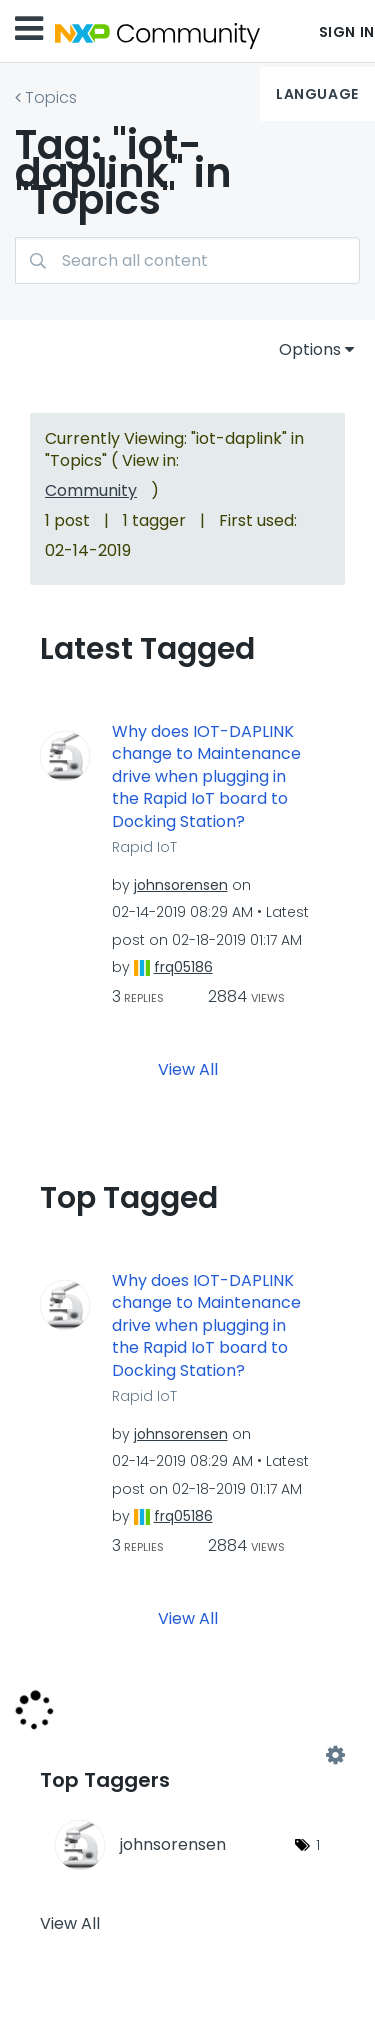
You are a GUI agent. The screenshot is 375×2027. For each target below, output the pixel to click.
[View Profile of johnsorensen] (181, 885)
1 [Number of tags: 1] (318, 1845)
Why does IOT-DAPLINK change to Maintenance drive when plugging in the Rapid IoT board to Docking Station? (206, 777)
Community (91, 490)
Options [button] (310, 349)
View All (188, 1068)
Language (317, 94)
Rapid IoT (144, 847)
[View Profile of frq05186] (183, 967)
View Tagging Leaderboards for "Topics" (187, 1755)
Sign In (347, 32)
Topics (51, 97)
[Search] (187, 260)
